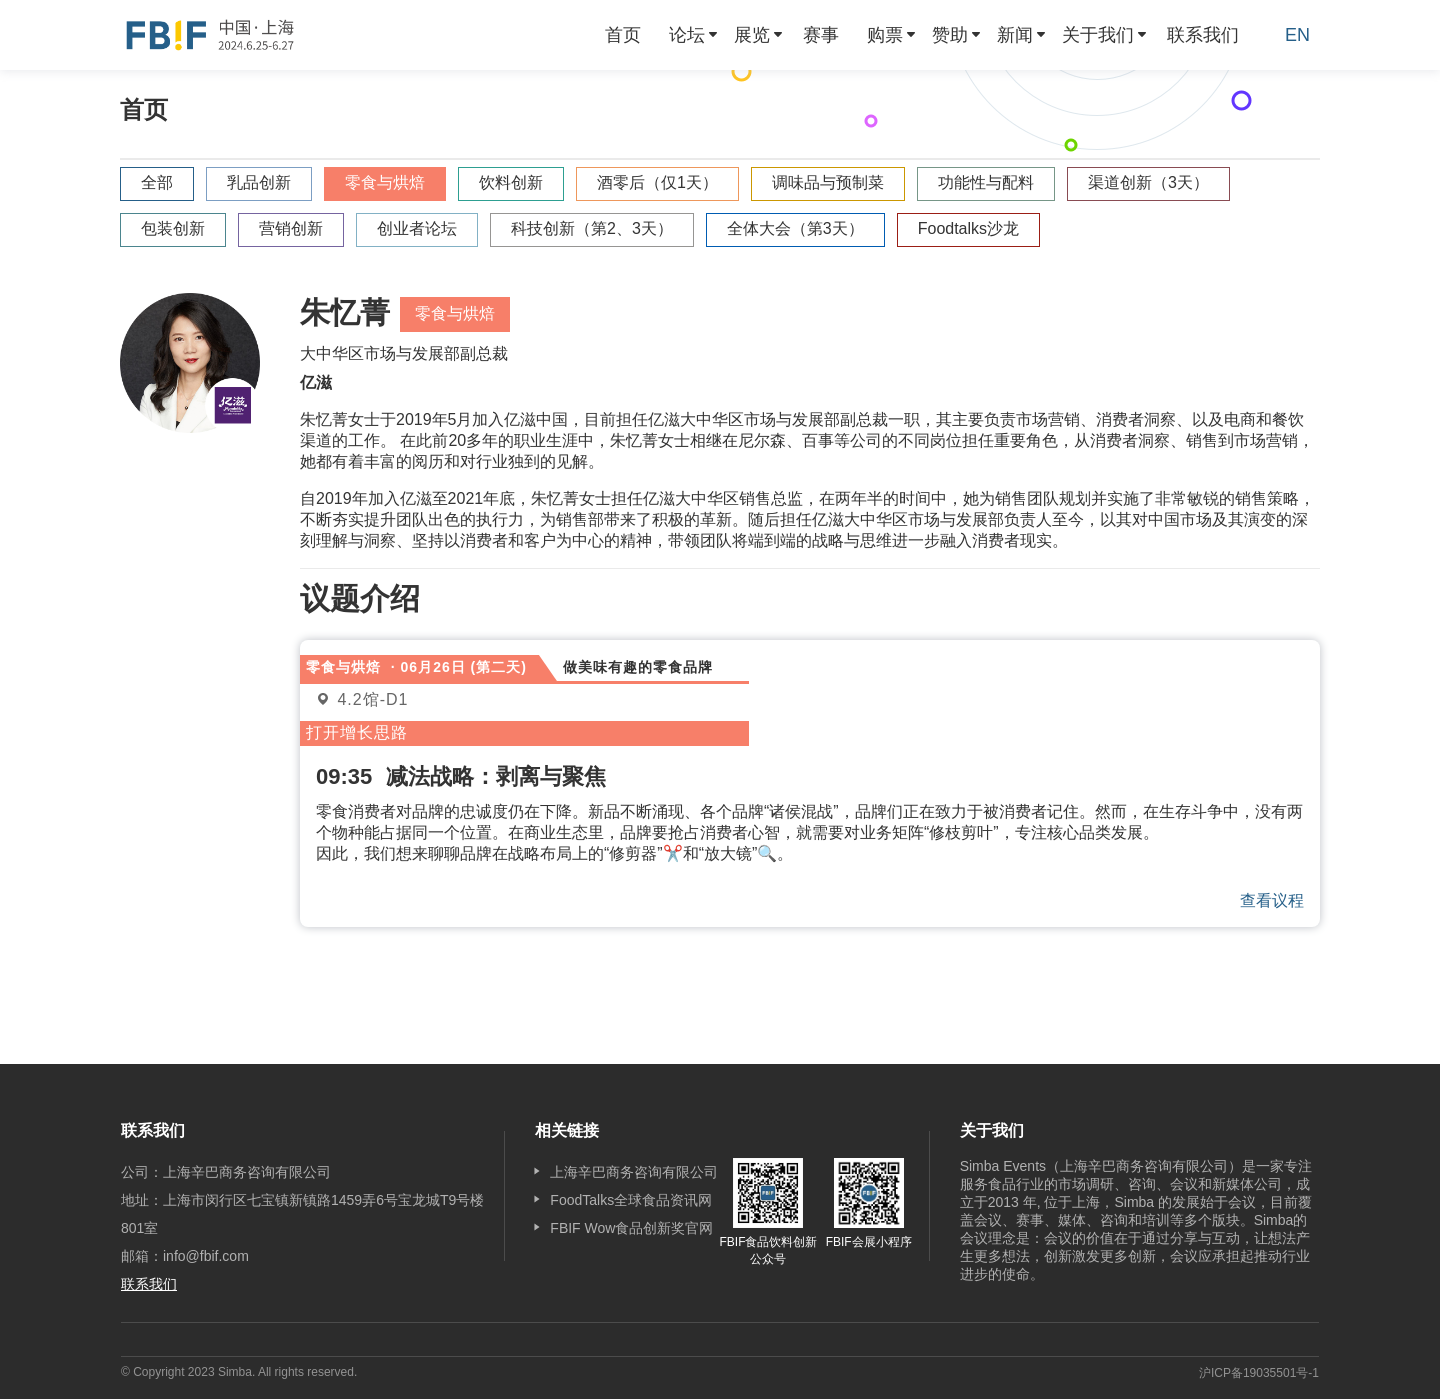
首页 (623, 35)
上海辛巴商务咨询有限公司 (634, 1172)
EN (1297, 35)
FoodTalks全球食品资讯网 (631, 1200)
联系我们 (1203, 35)
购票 (885, 35)
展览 (752, 35)
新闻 (1015, 35)
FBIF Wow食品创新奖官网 (631, 1228)
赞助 (950, 35)
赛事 (821, 35)
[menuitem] (623, 35)
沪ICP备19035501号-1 (1259, 1373)
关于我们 (1098, 35)
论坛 (687, 35)
